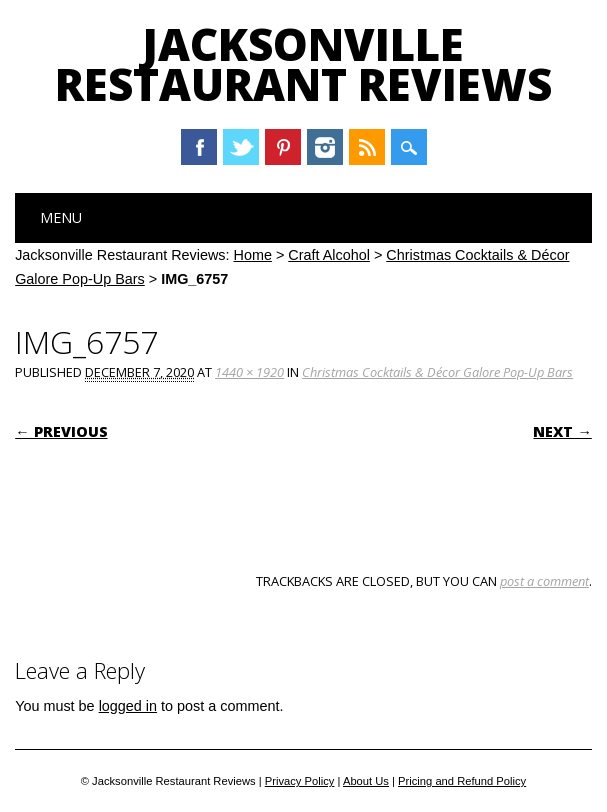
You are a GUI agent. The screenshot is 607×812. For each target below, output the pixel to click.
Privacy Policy (300, 781)
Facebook (199, 147)
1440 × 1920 (249, 372)
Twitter (241, 147)
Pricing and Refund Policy (462, 781)
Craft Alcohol (329, 255)
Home (253, 255)
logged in (128, 706)
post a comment (544, 581)
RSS (367, 147)
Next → (562, 431)
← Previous (61, 431)
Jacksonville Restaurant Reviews (303, 64)
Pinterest (283, 147)
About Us (366, 781)
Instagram (325, 147)
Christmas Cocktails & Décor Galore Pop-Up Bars (437, 372)
